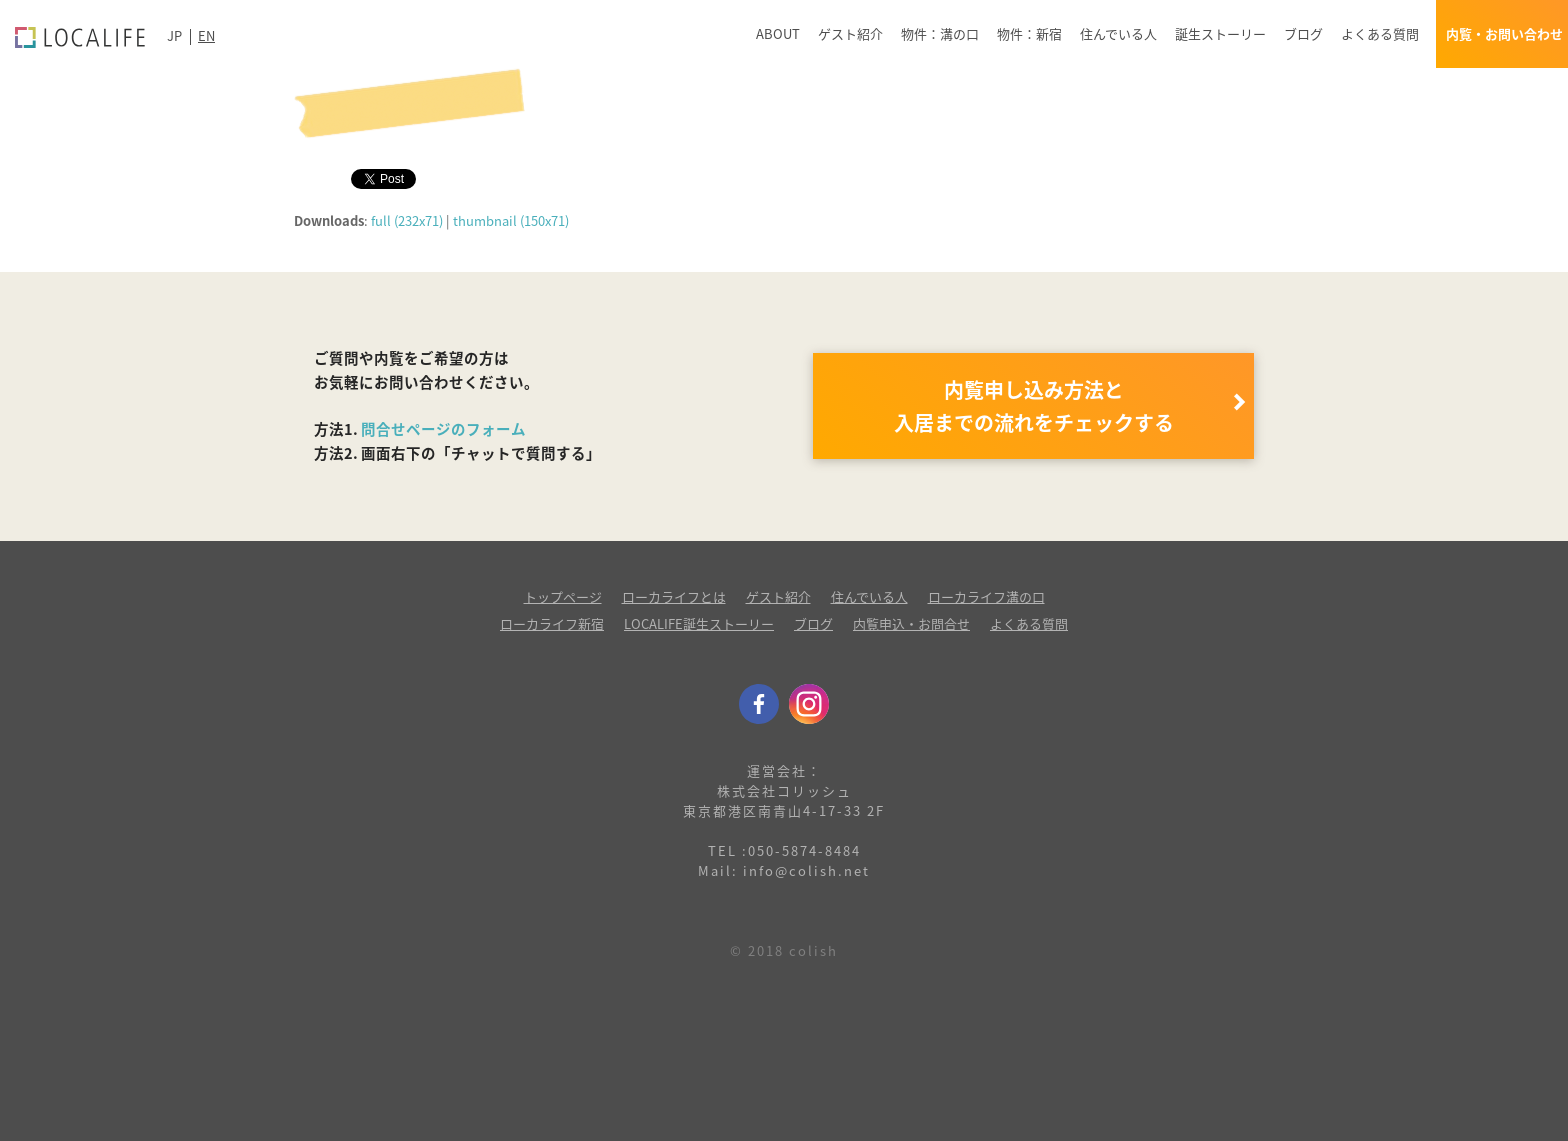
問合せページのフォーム (443, 429)
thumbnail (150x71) (511, 220)
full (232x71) (407, 220)
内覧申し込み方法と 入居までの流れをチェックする (1034, 406)
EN (206, 35)
